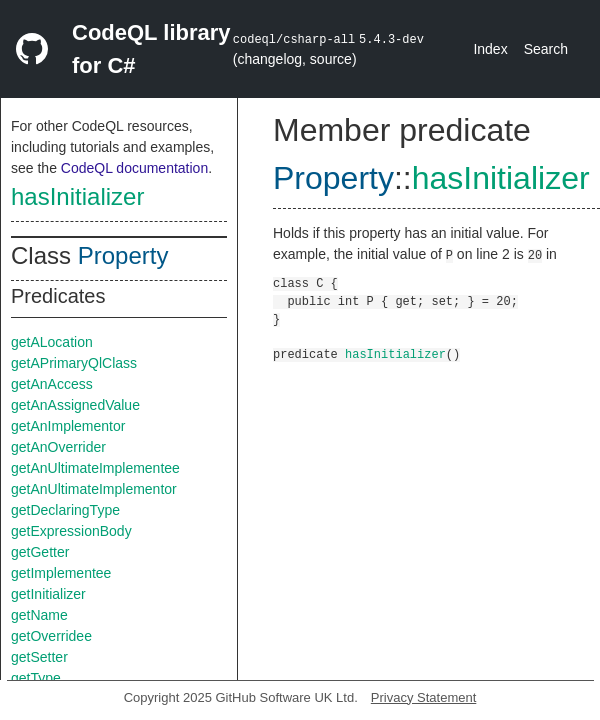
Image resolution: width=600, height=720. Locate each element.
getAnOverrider (58, 447)
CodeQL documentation (134, 168)
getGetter (40, 552)
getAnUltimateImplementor (94, 489)
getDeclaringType (65, 510)
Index (490, 49)
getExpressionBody (71, 531)
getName (39, 615)
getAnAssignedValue (75, 405)
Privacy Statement (424, 697)
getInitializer (48, 594)
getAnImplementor (68, 426)
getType (36, 678)
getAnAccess (52, 384)
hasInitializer (77, 196)
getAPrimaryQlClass (74, 363)
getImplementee (61, 573)
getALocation (52, 342)
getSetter (39, 657)
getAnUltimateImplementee (95, 468)
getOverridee (51, 636)
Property (123, 255)
